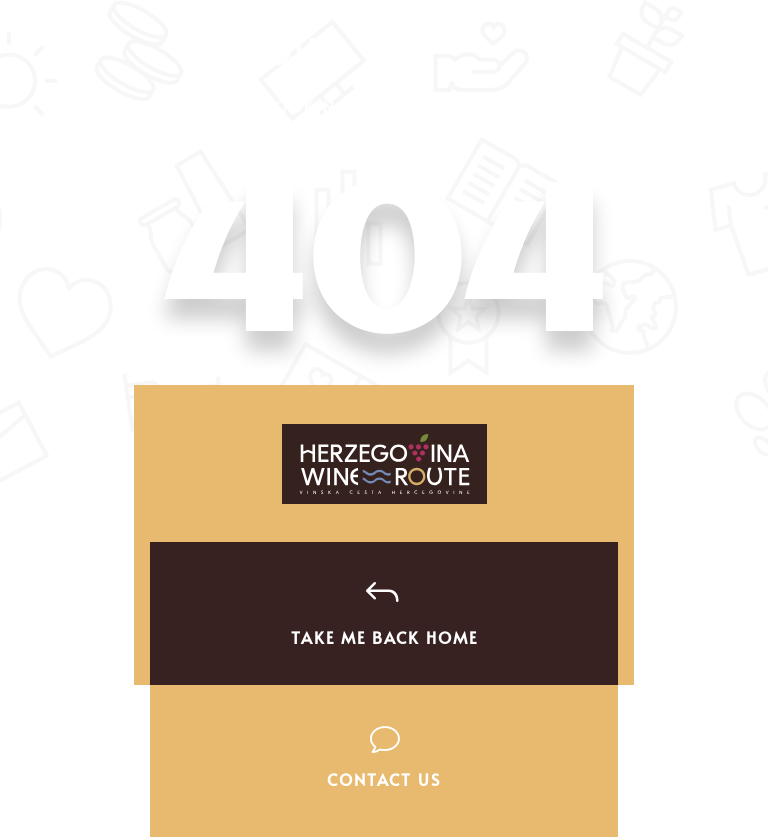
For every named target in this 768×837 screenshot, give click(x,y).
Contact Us (384, 779)
